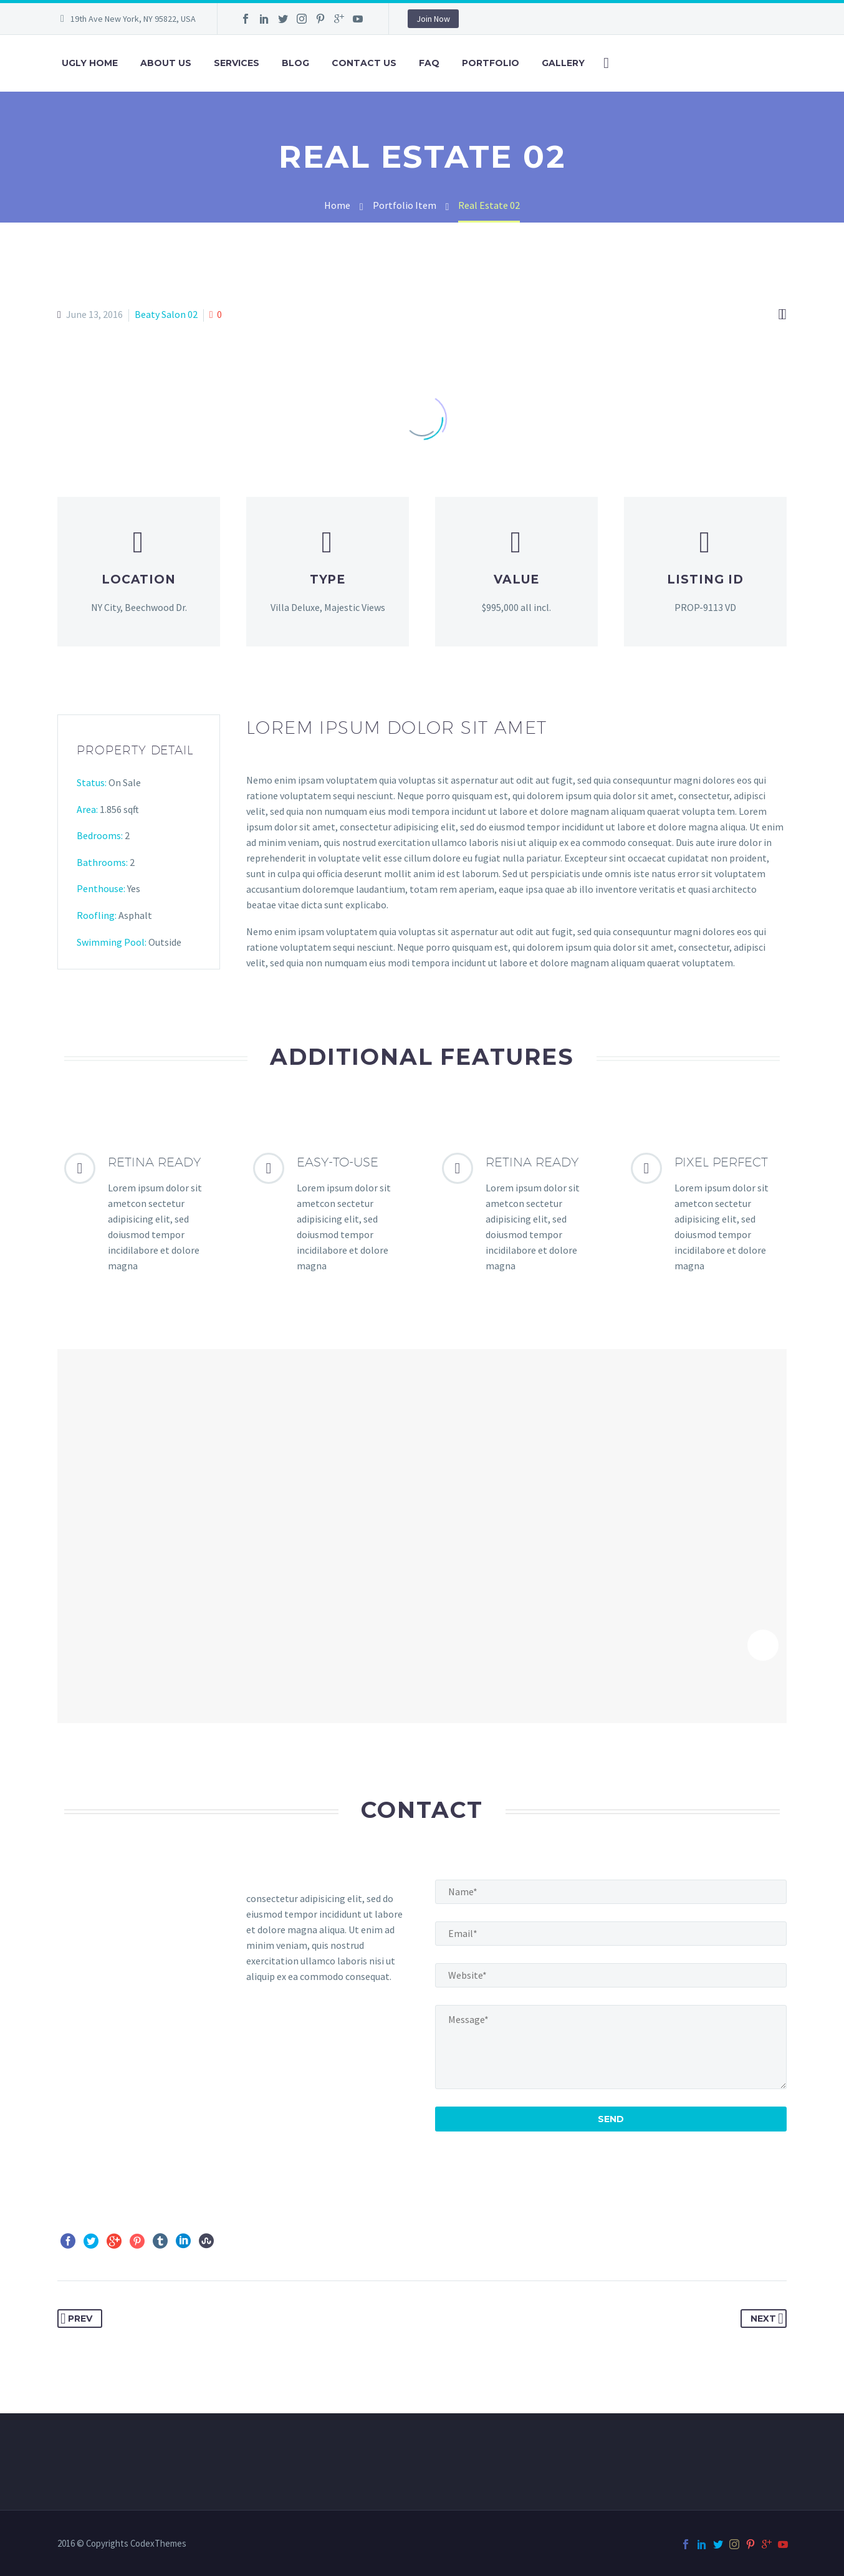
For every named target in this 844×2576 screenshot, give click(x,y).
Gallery (563, 63)
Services (236, 63)
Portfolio (490, 63)
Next (767, 2318)
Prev (76, 2318)
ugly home (90, 63)
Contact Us (364, 63)
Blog (295, 63)
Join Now (433, 18)
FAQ (429, 63)
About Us (165, 63)
